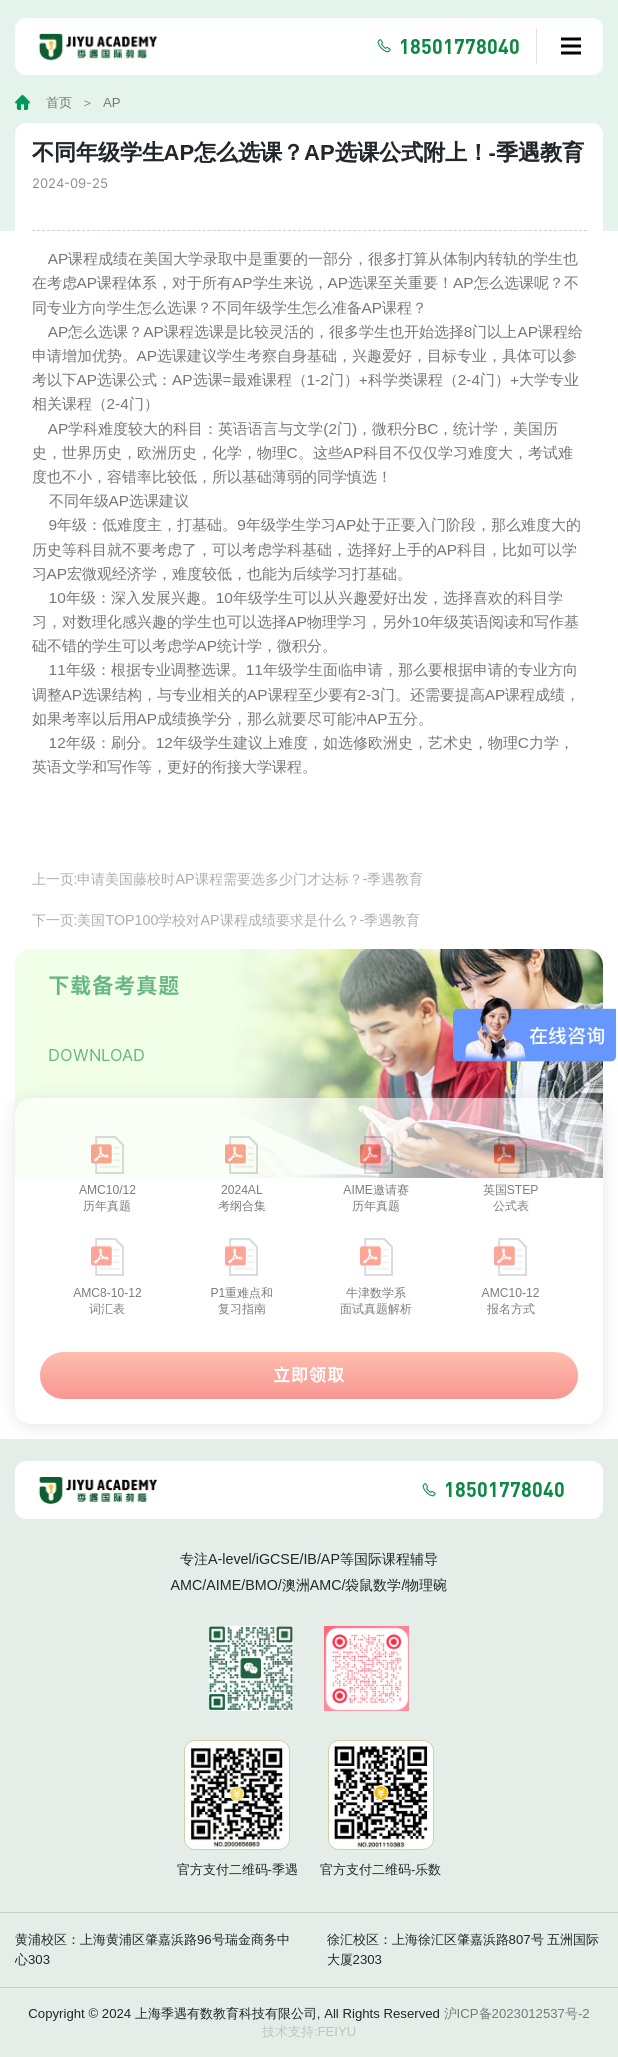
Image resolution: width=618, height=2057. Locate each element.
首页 (59, 102)
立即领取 (309, 1401)
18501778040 (459, 46)
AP (112, 102)
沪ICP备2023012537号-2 (517, 2013)
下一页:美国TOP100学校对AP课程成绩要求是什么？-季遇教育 (226, 947)
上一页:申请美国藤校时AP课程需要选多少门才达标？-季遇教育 (228, 906)
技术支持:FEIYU (309, 2031)
